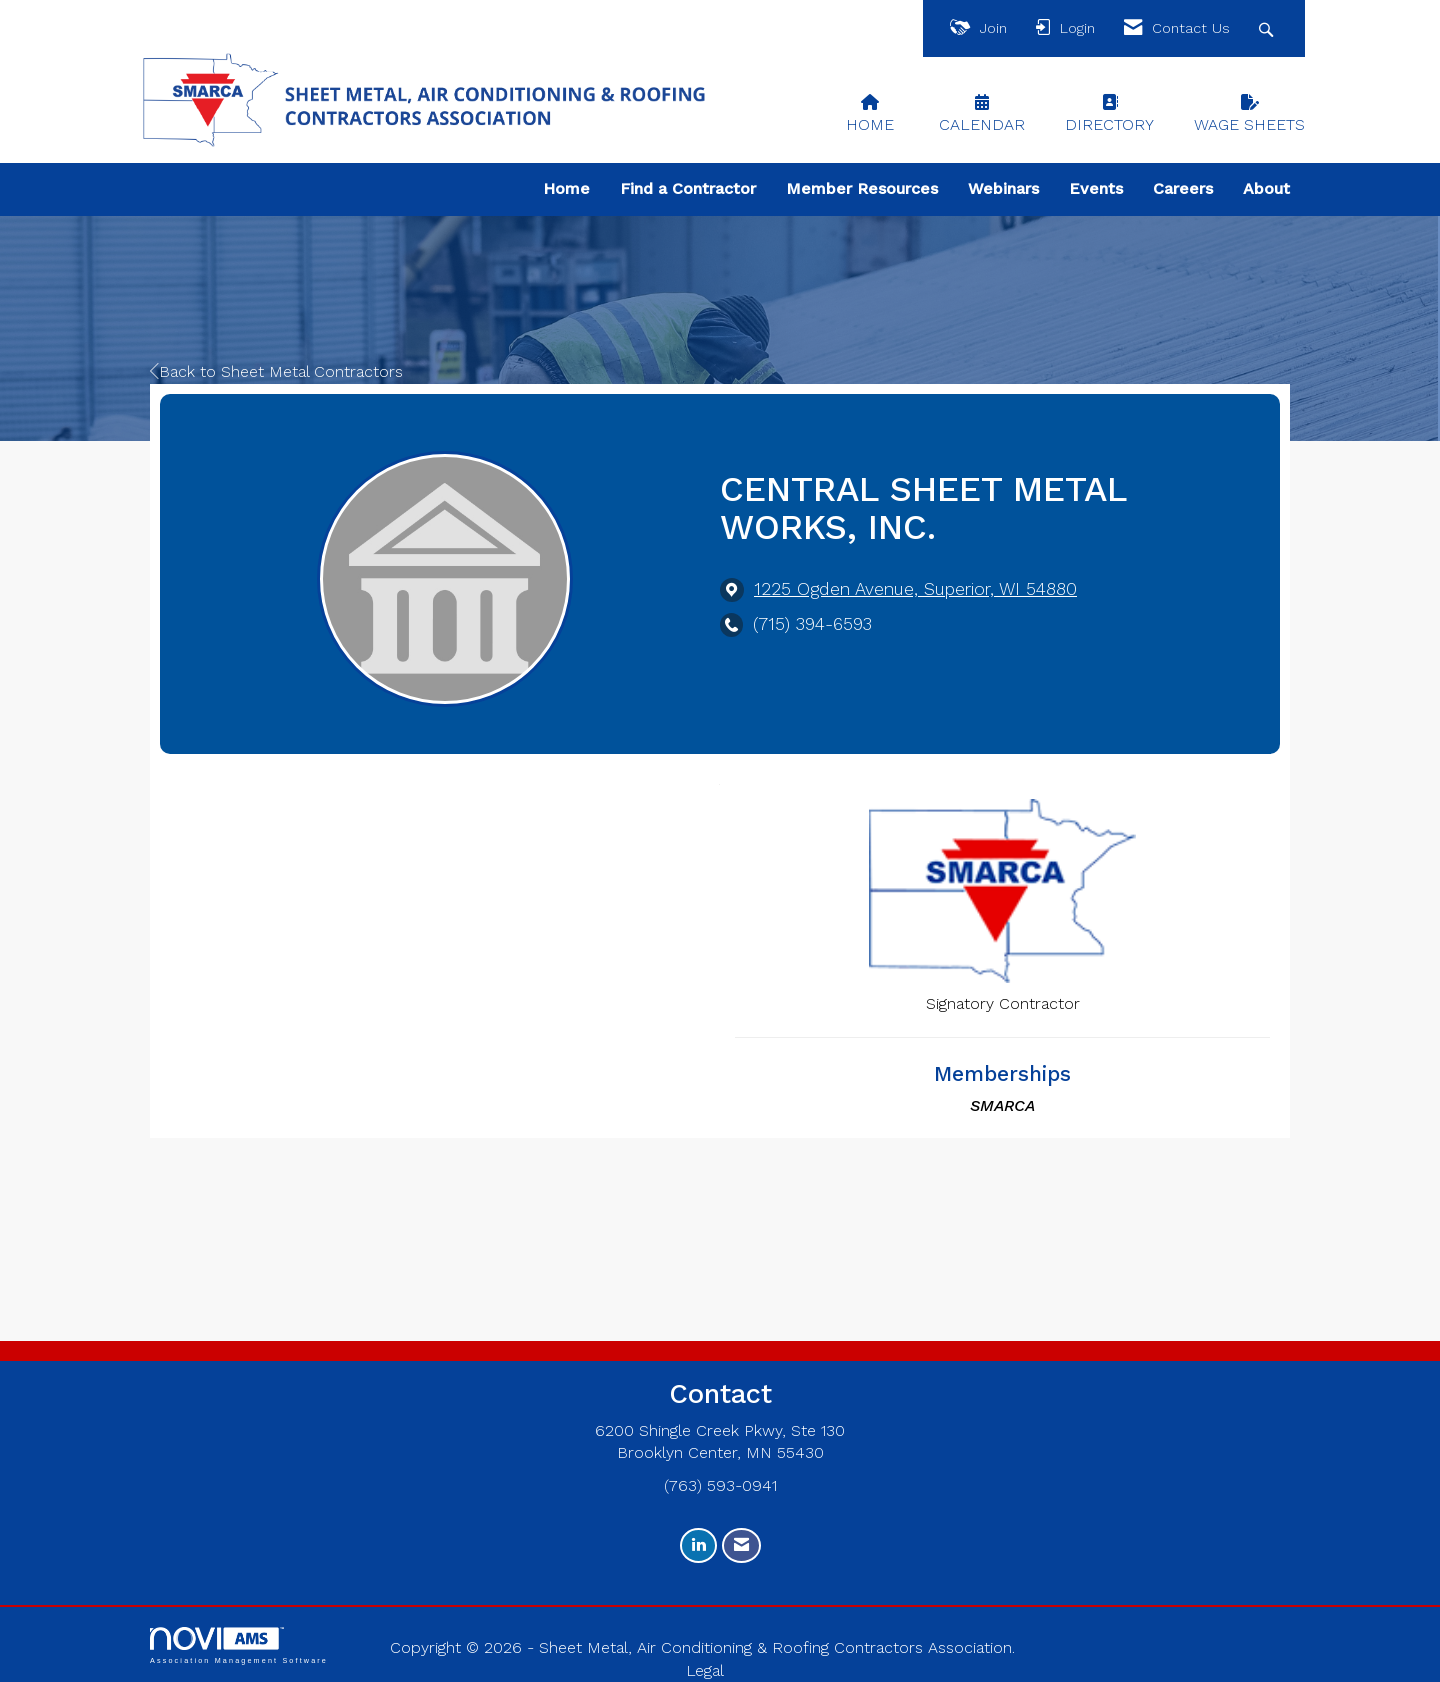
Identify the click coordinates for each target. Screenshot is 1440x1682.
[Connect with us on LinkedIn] (698, 1545)
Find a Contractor (688, 188)
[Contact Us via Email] (741, 1545)
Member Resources (862, 188)
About (1266, 188)
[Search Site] (1268, 28)
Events (1096, 188)
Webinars (1003, 188)
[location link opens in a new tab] (915, 589)
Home (566, 188)
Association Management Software (239, 1645)
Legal (705, 1670)
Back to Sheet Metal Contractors (276, 371)
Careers (1183, 188)
